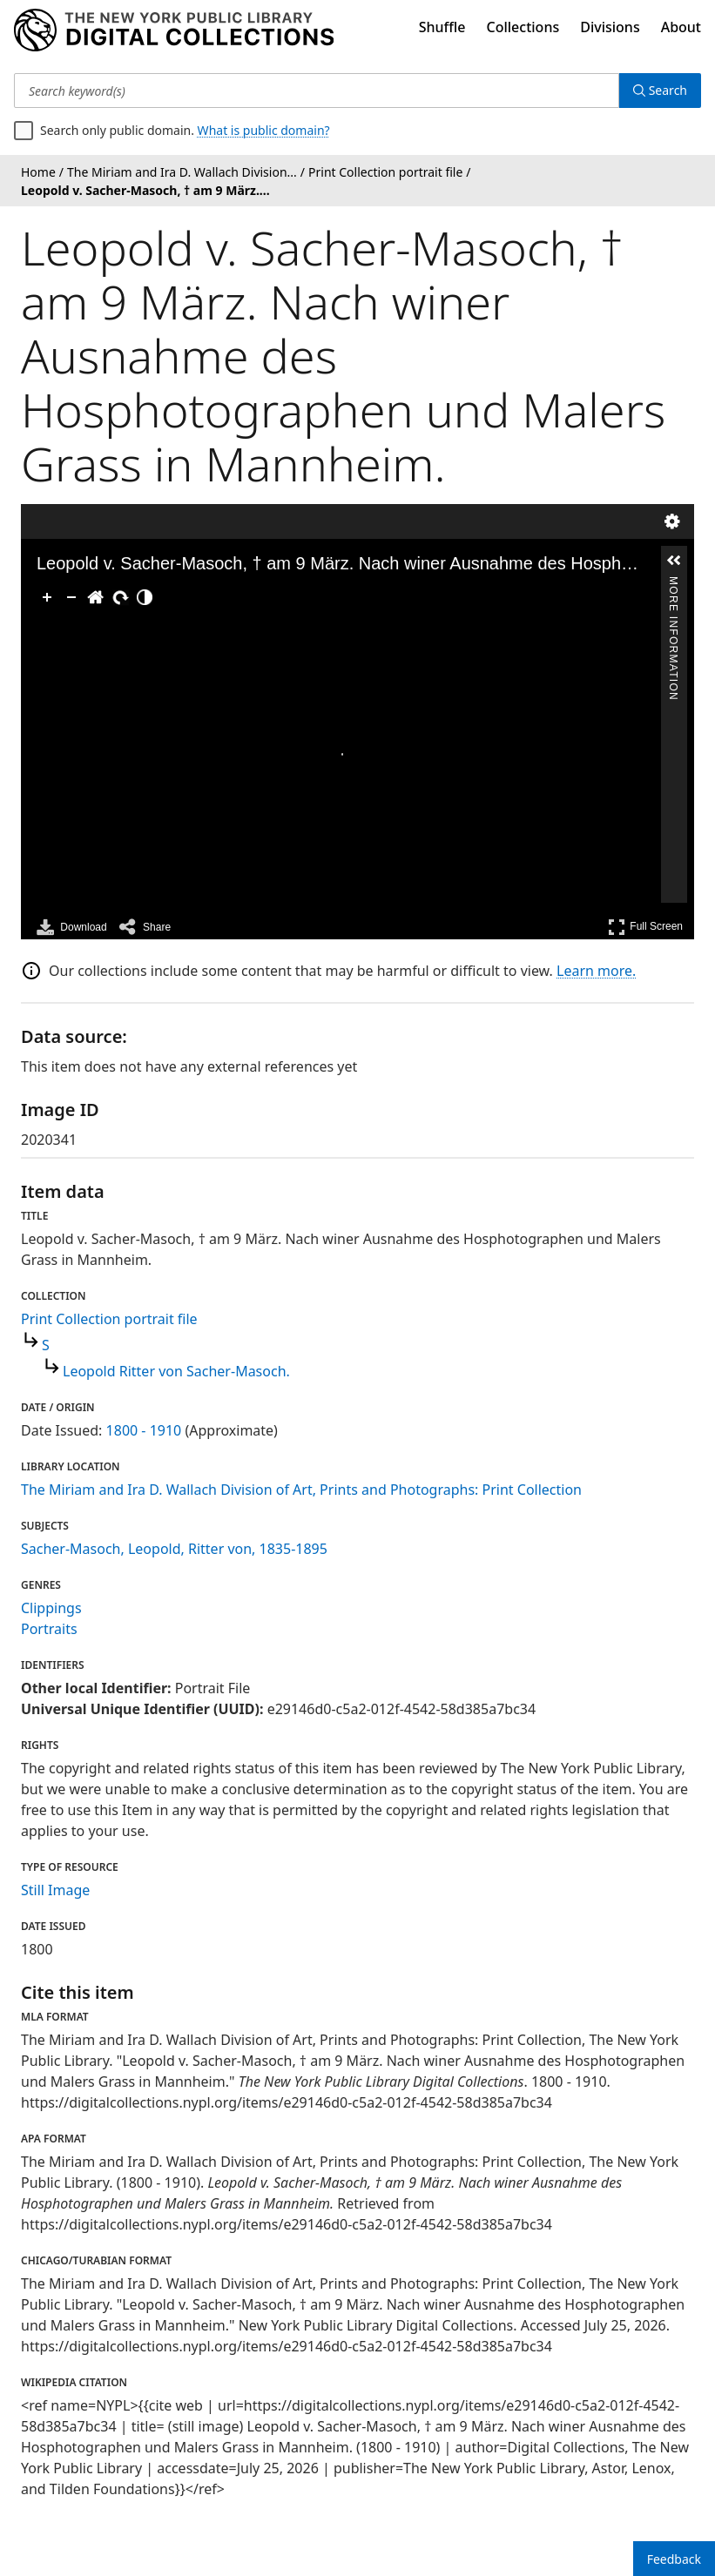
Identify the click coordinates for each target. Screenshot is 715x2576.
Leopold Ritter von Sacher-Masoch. (176, 1371)
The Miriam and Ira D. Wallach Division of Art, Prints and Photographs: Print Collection (301, 1489)
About (681, 27)
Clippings (51, 1608)
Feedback (674, 2559)
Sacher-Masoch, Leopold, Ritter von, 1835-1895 (174, 1548)
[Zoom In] (47, 597)
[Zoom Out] (71, 597)
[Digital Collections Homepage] (174, 30)
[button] (674, 560)
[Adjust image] (144, 597)
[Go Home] (96, 597)
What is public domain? (264, 130)
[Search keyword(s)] (316, 90)
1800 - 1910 (144, 1430)
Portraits (49, 1628)
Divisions (609, 27)
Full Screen (645, 926)
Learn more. (596, 970)
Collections (523, 27)
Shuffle (442, 27)
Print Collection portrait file (109, 1318)
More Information (673, 584)
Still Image (55, 1890)
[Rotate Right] (120, 597)
